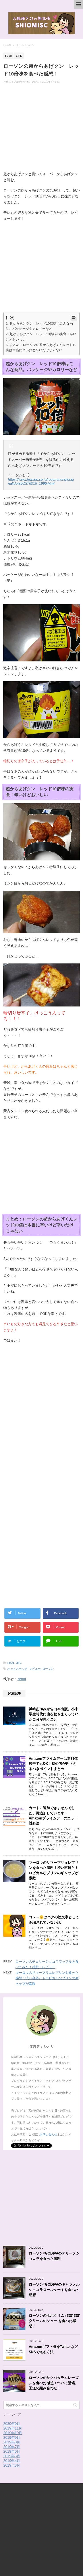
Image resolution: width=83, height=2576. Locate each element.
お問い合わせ (48, 2134)
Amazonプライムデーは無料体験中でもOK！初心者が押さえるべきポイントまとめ (53, 1764)
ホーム (14, 2546)
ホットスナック (17, 1668)
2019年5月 (11, 2456)
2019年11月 (12, 2428)
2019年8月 (11, 2442)
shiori (21, 1679)
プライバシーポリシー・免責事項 (44, 2546)
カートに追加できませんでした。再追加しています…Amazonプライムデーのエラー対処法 (53, 1815)
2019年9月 (11, 2437)
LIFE (18, 1662)
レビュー (35, 1668)
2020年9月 (11, 2424)
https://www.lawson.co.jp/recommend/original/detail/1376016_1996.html (41, 481)
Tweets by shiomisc (36, 2538)
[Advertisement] (41, 129)
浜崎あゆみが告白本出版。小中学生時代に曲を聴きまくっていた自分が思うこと (53, 1714)
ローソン (48, 1668)
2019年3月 (11, 2465)
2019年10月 (12, 2433)
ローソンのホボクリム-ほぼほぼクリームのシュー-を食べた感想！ (54, 2321)
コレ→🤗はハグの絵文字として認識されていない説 (54, 1919)
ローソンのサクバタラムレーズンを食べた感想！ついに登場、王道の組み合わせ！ (53, 2383)
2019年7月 (11, 2447)
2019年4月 (11, 2461)
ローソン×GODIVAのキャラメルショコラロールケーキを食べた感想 (54, 2290)
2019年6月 (11, 2451)
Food (10, 1662)
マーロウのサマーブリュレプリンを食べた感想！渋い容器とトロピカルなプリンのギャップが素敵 (47, 1978)
